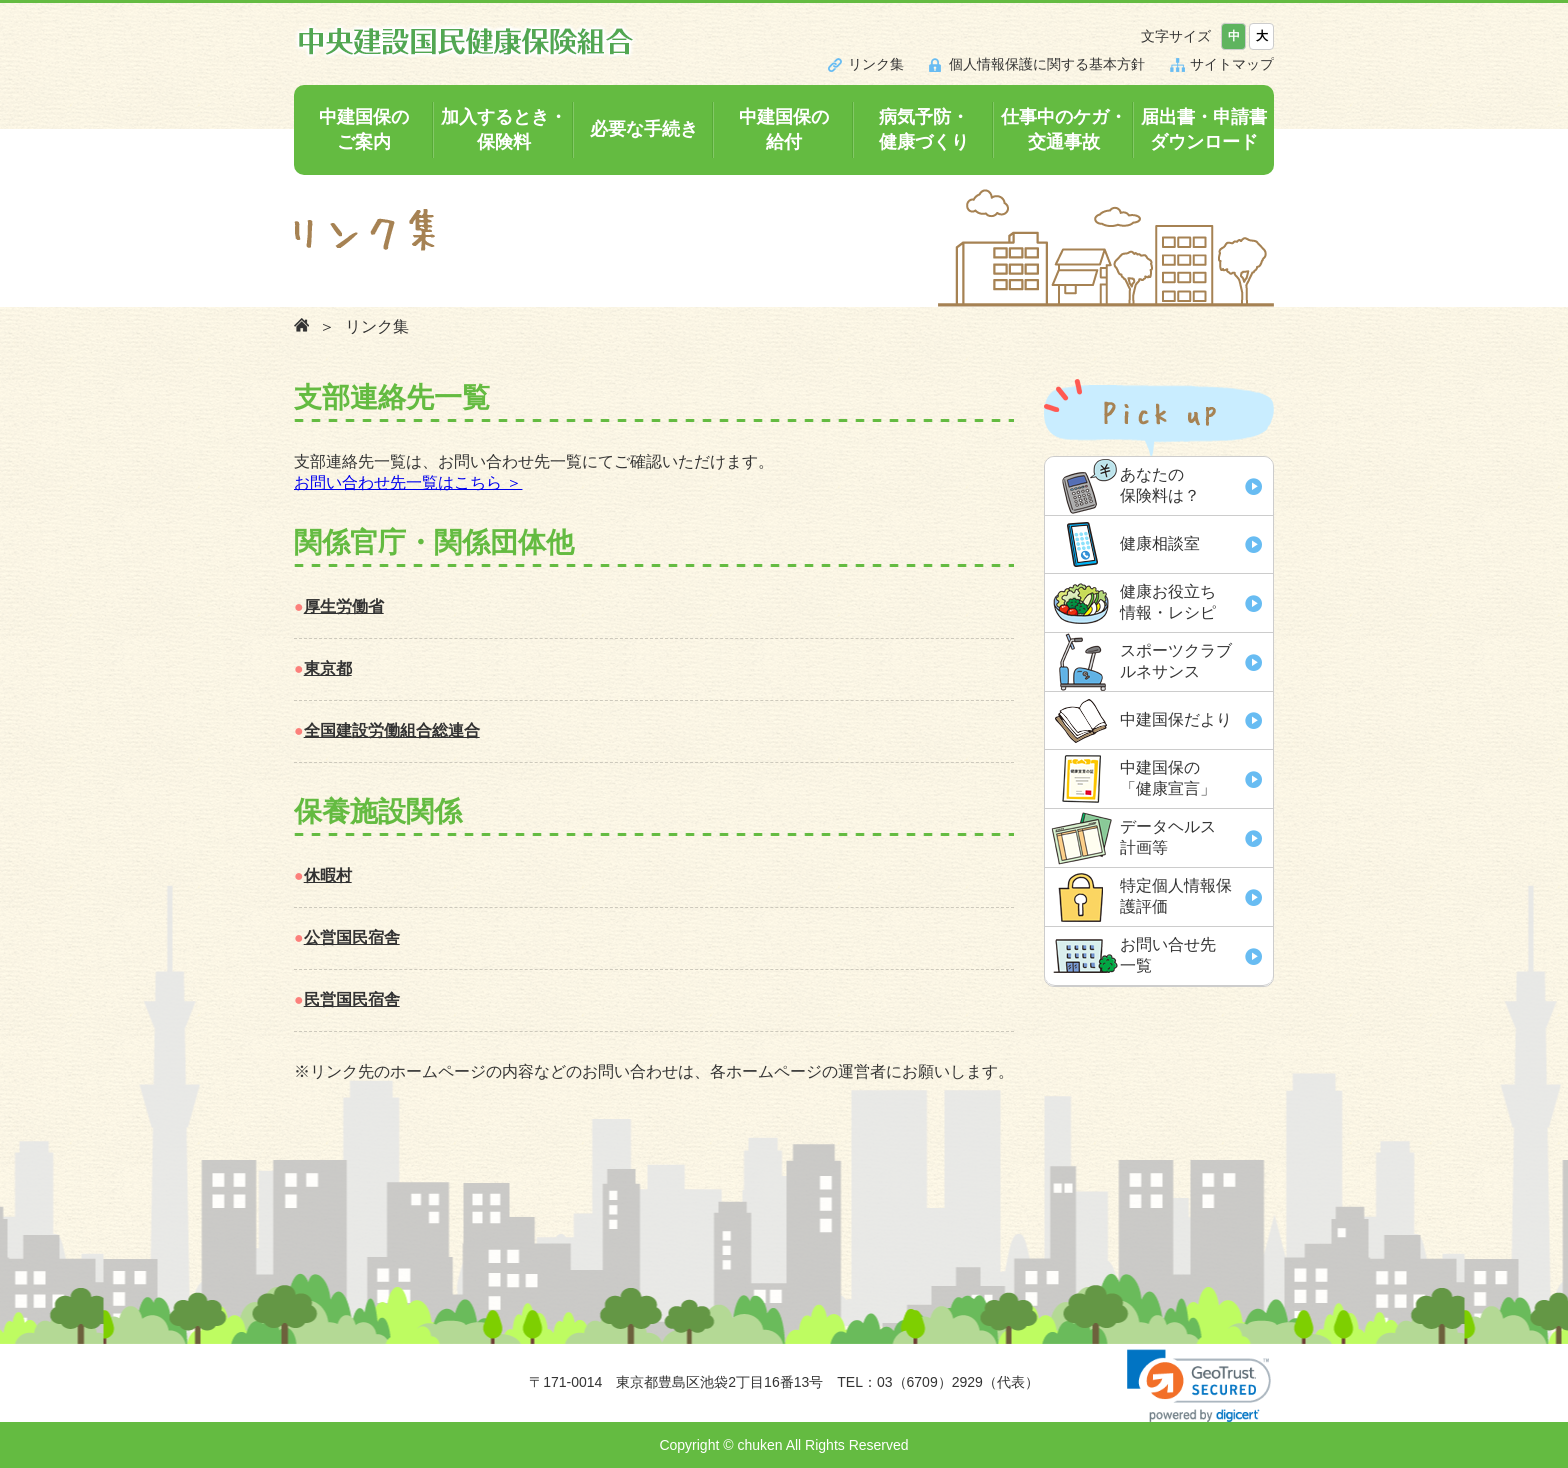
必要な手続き (644, 129)
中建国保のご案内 (364, 129)
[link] (1199, 1385)
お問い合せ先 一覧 (1168, 955)
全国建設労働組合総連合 (392, 730)
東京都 (328, 668)
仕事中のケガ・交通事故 (1064, 129)
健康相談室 (1160, 543)
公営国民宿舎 (352, 937)
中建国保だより (1176, 719)
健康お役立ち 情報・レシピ (1168, 602)
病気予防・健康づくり (924, 129)
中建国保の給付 (784, 129)
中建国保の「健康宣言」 (1168, 778)
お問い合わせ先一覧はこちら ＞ (408, 482)
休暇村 (328, 875)
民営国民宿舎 (352, 999)
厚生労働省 (344, 606)
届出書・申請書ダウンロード (1204, 129)
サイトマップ (1232, 64)
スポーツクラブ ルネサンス (1176, 661)
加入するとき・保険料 (504, 129)
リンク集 (876, 64)
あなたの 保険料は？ (1160, 485)
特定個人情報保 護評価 (1176, 896)
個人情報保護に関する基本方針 (1047, 64)
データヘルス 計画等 (1168, 837)
